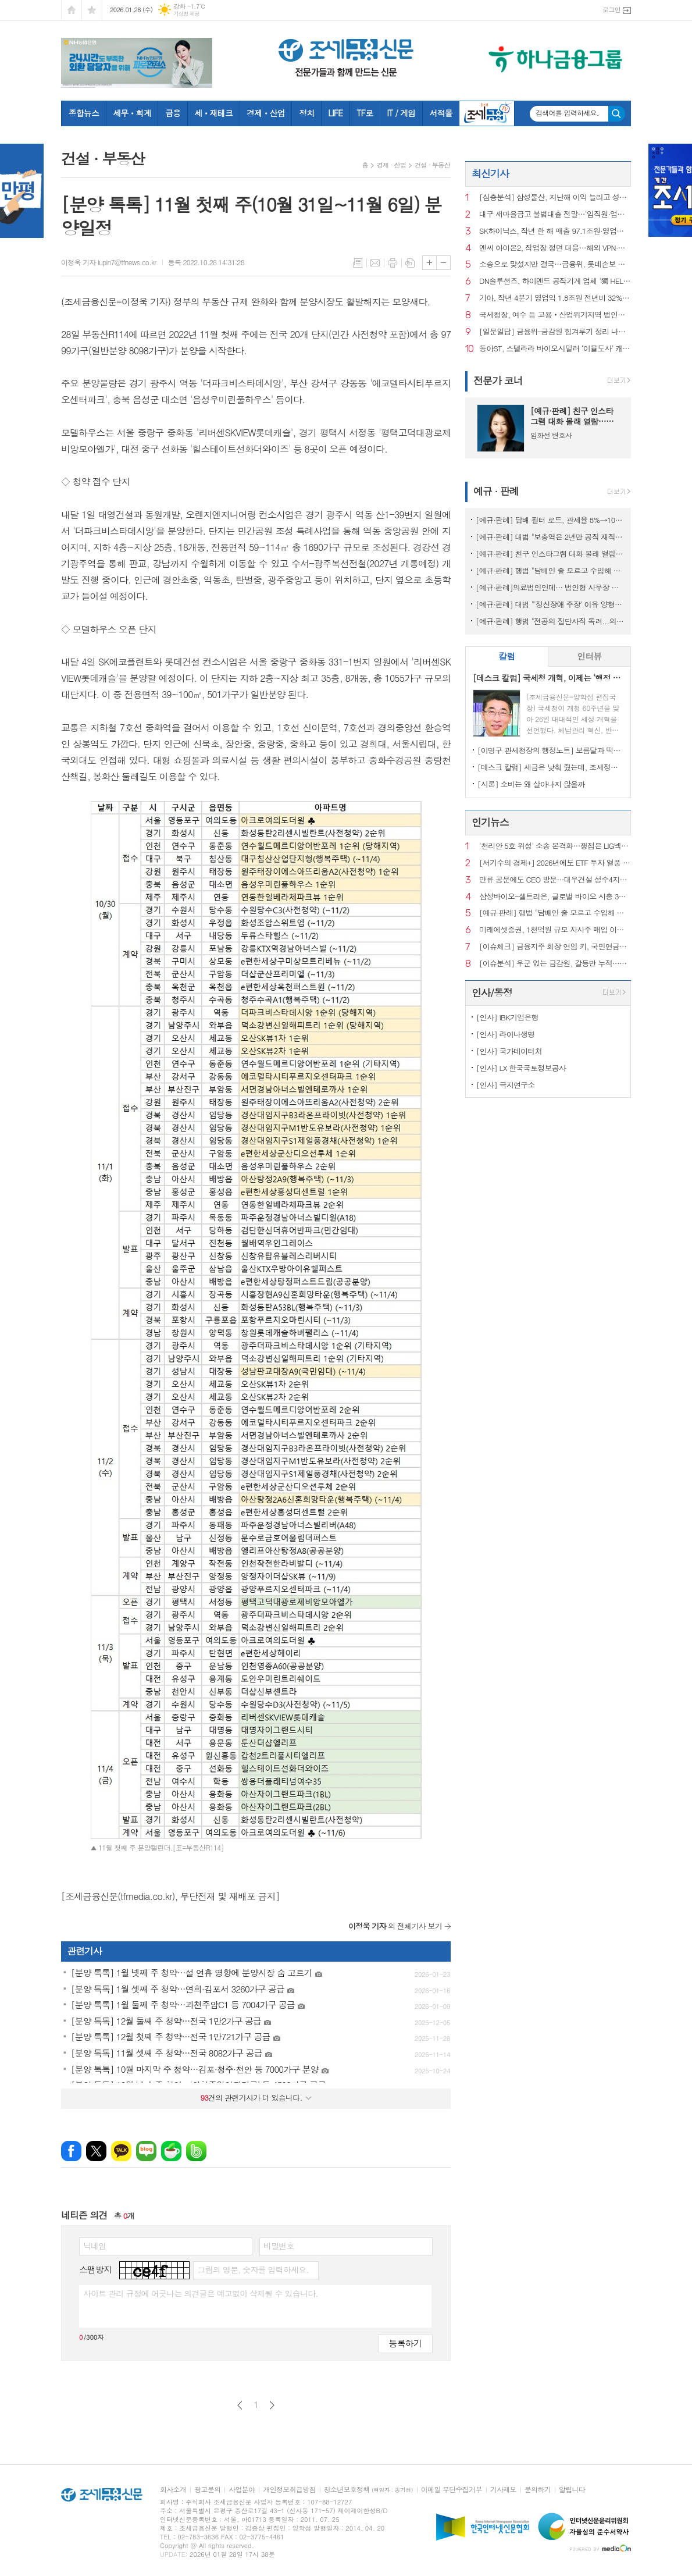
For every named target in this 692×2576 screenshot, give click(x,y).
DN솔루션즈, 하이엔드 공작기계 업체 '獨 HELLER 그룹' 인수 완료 (555, 281)
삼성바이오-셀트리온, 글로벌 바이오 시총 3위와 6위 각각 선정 (555, 897)
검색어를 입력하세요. (567, 112)
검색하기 (616, 114)
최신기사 (490, 173)
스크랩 (410, 263)
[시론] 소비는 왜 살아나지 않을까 (531, 783)
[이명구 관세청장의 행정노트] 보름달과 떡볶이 (550, 750)
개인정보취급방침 (289, 2489)
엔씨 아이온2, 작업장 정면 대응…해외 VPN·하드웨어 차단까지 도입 (555, 248)
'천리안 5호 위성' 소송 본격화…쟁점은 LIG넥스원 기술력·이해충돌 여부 (555, 846)
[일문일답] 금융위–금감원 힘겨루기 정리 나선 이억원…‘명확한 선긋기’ (555, 332)
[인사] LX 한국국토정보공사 (521, 1067)
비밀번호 (278, 2245)
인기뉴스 (490, 822)
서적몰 (440, 113)
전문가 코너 (498, 380)
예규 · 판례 (496, 491)
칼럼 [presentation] (506, 656)
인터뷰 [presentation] (589, 656)
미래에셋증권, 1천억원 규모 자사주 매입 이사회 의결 (555, 930)
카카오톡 (121, 2151)
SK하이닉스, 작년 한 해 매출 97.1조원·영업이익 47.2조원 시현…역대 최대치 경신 (555, 231)
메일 (375, 263)
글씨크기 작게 (443, 262)
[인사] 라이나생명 (505, 1034)
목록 (357, 263)
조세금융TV (487, 113)
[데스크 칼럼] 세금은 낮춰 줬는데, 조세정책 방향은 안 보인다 (550, 767)
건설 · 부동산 (432, 165)
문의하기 (538, 2489)
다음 (272, 2405)
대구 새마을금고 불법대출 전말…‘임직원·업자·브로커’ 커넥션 (555, 214)
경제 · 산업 (391, 165)
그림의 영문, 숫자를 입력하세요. (252, 2269)
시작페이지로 (71, 10)
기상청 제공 (186, 13)
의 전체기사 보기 (395, 1925)
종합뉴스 (84, 113)
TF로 (364, 113)
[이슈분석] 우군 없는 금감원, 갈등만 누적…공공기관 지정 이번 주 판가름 (555, 964)
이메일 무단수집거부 (451, 2489)
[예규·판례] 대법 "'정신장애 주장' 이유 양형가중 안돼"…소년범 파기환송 (550, 604)
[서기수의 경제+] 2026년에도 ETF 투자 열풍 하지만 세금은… (555, 863)
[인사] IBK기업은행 (507, 1017)
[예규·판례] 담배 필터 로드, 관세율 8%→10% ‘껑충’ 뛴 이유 (550, 519)
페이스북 (71, 2151)
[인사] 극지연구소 (505, 1084)
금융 (172, 113)
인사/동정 (492, 992)
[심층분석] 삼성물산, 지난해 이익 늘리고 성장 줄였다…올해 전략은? (555, 197)
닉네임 (94, 2245)
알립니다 (572, 2489)
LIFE (335, 113)
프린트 (392, 263)
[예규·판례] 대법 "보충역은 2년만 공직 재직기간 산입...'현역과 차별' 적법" (550, 536)
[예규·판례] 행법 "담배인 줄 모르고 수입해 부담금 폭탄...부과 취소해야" (550, 570)
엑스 (96, 2151)
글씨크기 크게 (429, 262)
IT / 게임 (401, 113)
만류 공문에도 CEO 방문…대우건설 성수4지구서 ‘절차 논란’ (555, 880)
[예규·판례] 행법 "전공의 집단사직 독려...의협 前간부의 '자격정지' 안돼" (550, 621)
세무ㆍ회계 (132, 113)
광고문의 (207, 2489)
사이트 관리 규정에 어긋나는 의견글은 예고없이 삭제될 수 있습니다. (200, 2293)
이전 (240, 2405)
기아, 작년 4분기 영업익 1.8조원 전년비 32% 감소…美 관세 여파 (555, 298)
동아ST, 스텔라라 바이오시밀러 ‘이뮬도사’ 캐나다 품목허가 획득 (555, 349)
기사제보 (503, 2489)
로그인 (611, 9)
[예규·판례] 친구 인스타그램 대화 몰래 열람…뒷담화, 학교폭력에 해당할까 (550, 553)
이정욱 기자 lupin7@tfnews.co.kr (108, 262)
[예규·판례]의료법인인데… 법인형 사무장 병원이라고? (550, 587)
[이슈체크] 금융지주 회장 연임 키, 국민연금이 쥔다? (555, 947)
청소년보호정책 (368, 2489)
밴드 (196, 2151)
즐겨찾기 (92, 10)
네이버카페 (171, 2151)
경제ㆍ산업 (266, 113)
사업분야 (242, 2489)
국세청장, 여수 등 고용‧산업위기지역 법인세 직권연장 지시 (555, 315)
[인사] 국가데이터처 (509, 1050)
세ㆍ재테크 (213, 113)
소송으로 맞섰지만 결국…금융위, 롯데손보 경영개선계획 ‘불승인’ (555, 264)
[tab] (506, 656)
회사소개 (173, 2489)
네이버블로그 (146, 2151)
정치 (306, 113)
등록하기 (405, 2343)
